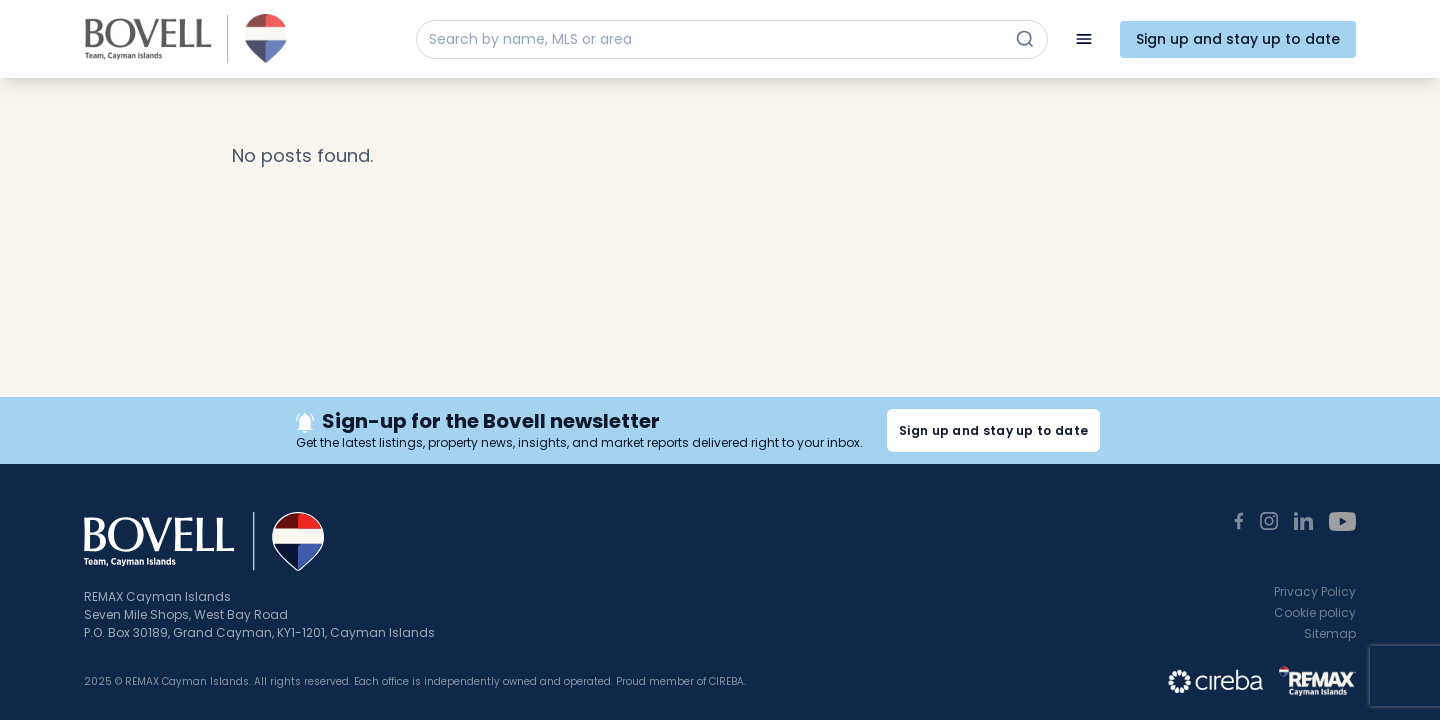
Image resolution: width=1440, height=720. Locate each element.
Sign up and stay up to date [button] (993, 430)
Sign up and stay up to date (1238, 39)
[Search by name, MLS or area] (714, 39)
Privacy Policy (1315, 591)
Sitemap (1330, 633)
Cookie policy (1315, 612)
